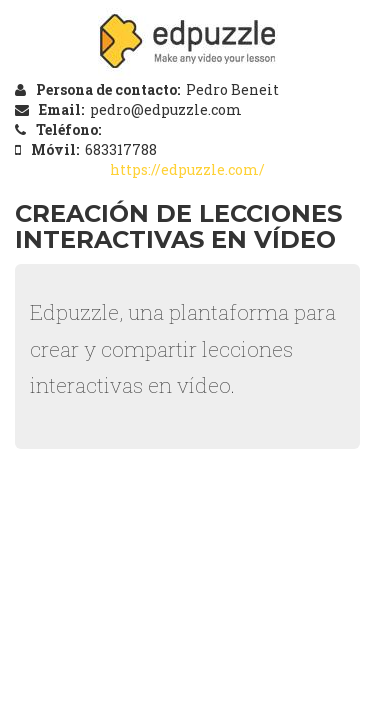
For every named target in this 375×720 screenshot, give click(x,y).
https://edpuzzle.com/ (187, 169)
